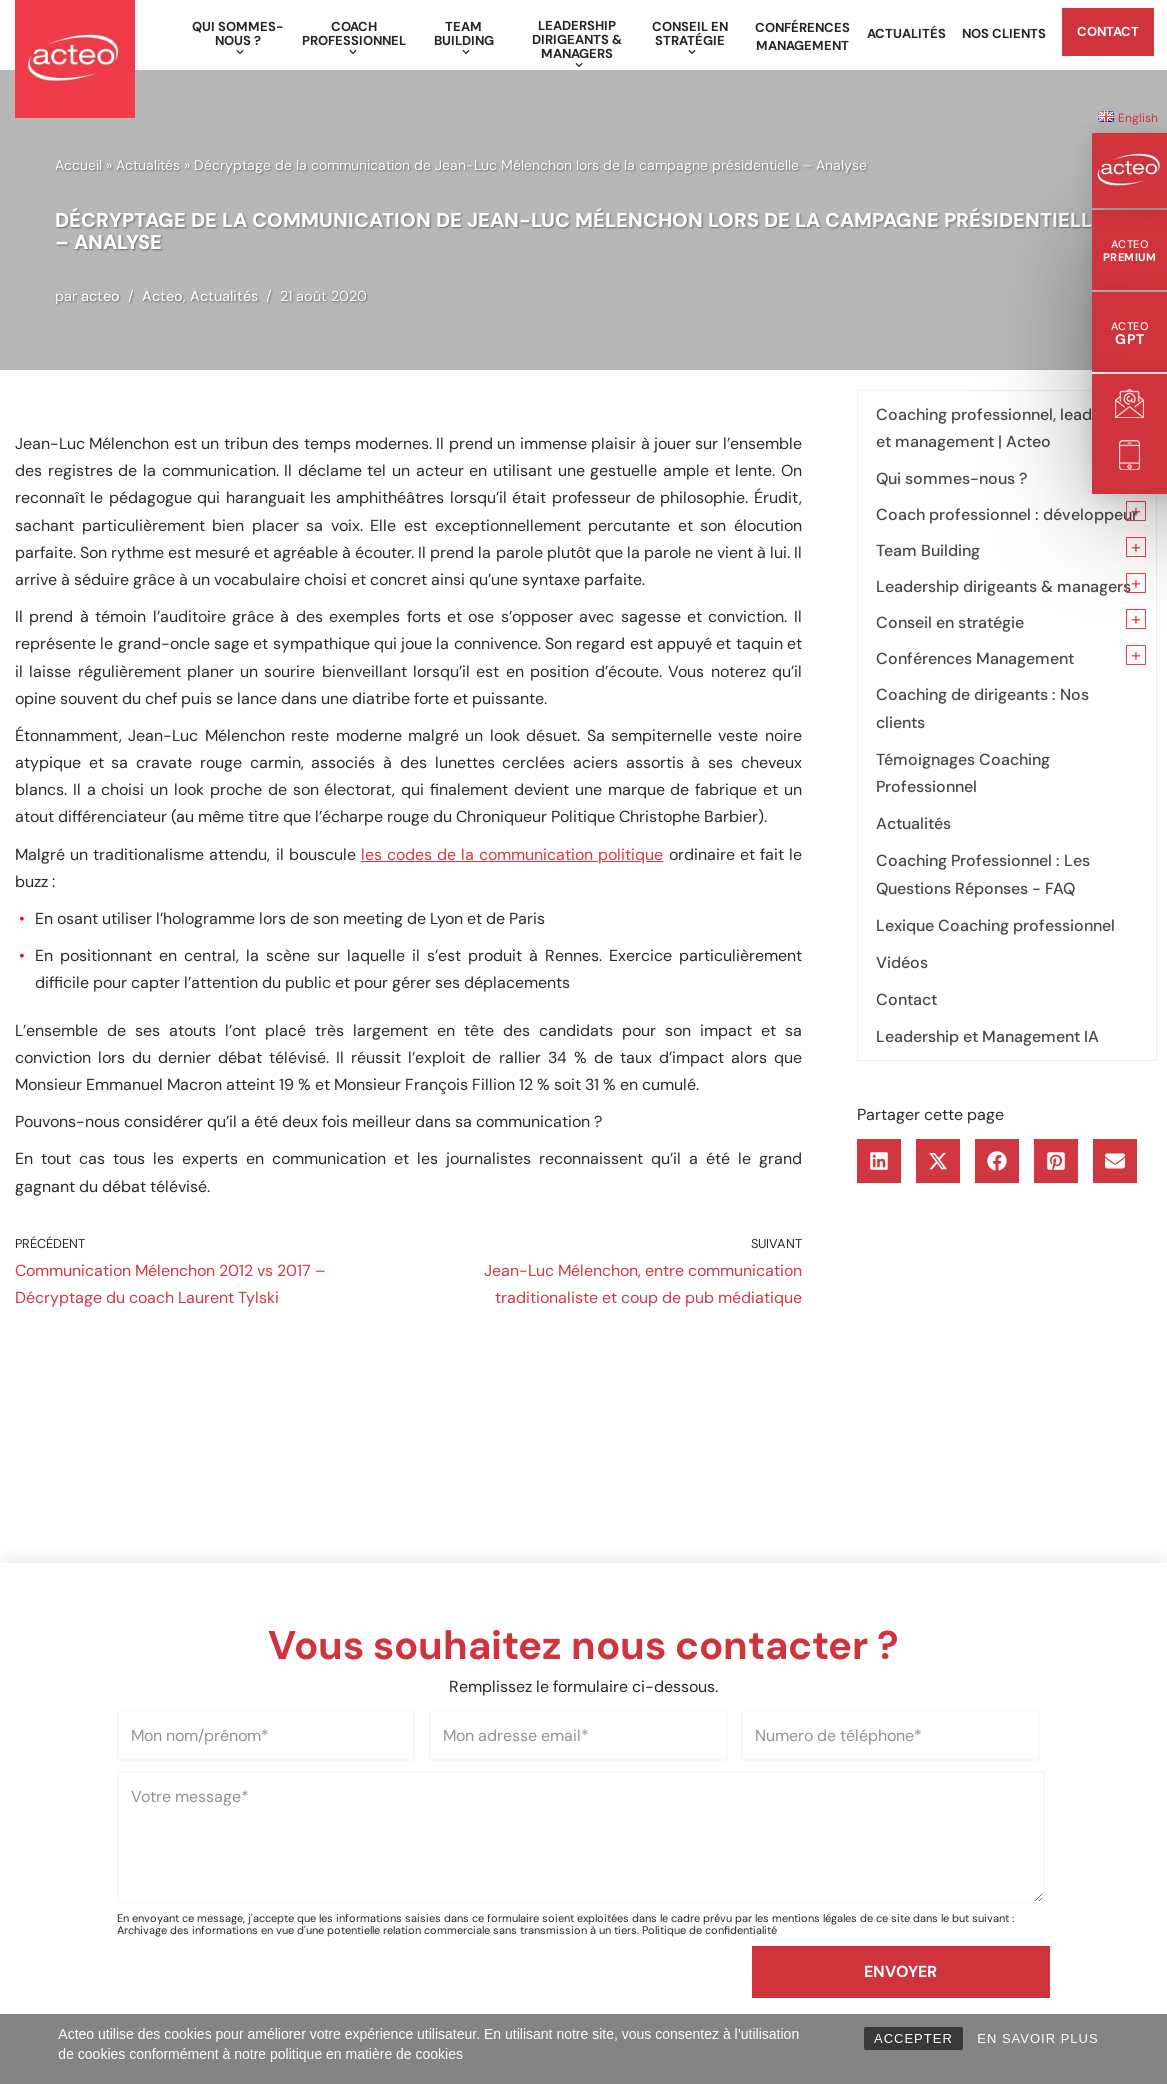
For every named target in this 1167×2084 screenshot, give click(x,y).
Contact (1108, 31)
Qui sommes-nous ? (951, 478)
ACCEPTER (913, 2038)
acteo (100, 296)
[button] (240, 52)
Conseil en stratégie (950, 622)
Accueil (78, 165)
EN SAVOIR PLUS (1037, 2038)
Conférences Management (802, 36)
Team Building (928, 550)
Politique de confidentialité (709, 1930)
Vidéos (902, 962)
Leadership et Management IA (987, 1036)
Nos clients (1004, 33)
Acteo (162, 296)
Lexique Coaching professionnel (995, 925)
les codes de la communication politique (512, 854)
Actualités (906, 33)
